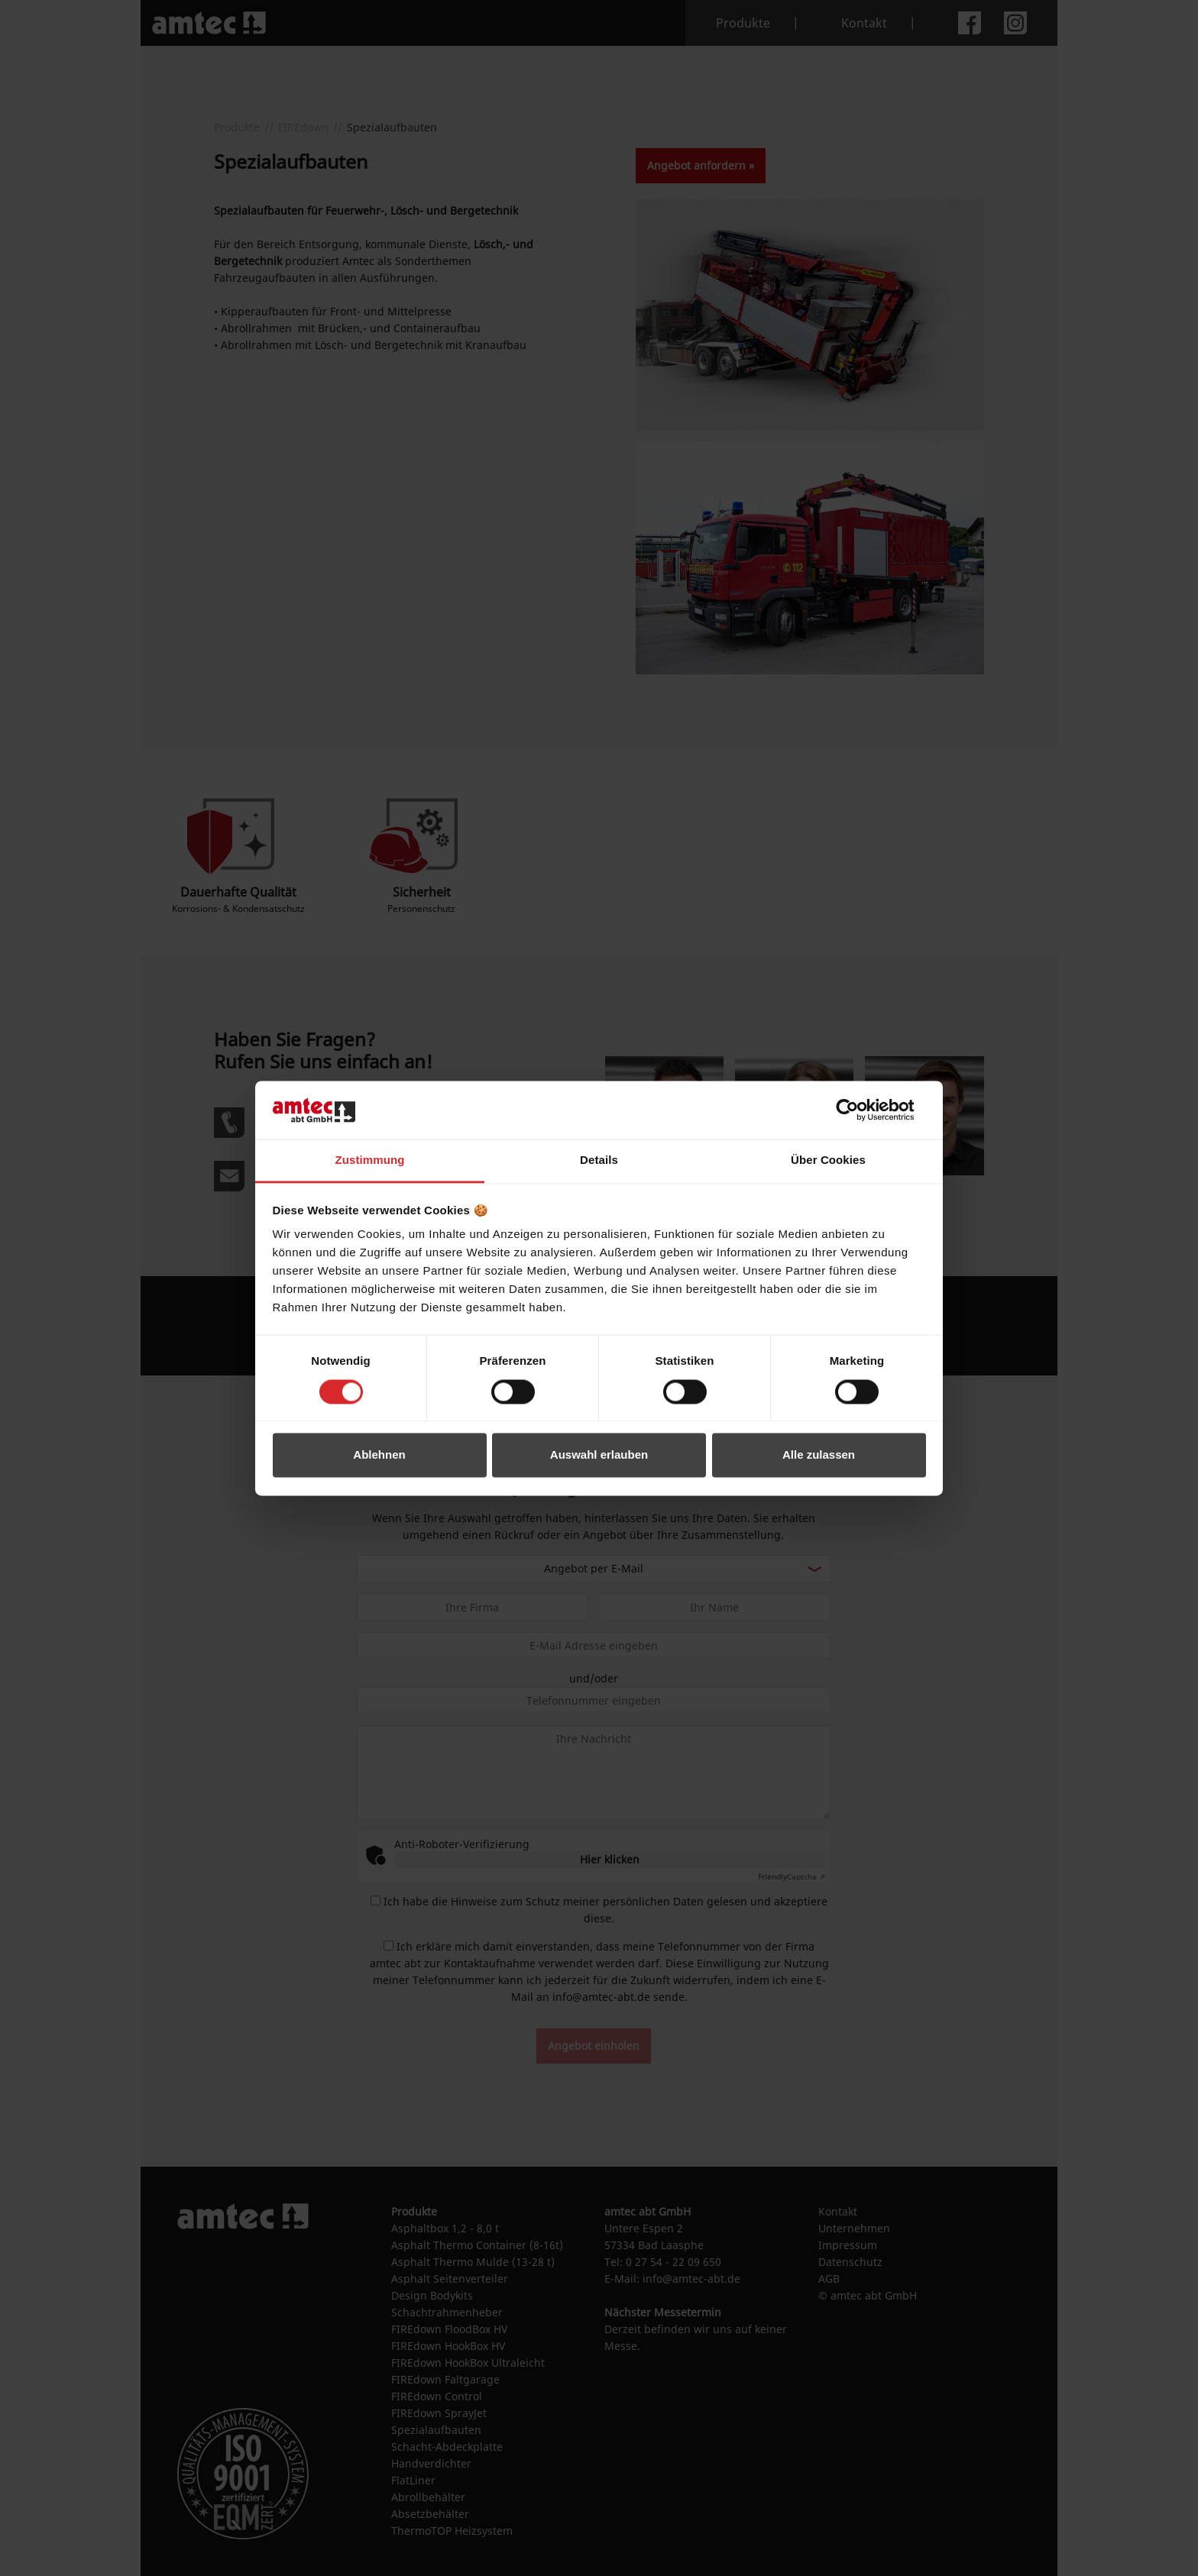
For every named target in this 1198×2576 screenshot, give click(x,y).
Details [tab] (599, 1160)
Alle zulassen (818, 1455)
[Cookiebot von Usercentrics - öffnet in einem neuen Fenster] (859, 1109)
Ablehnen (379, 1455)
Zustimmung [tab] (370, 1160)
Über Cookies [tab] (828, 1160)
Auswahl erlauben (599, 1455)
